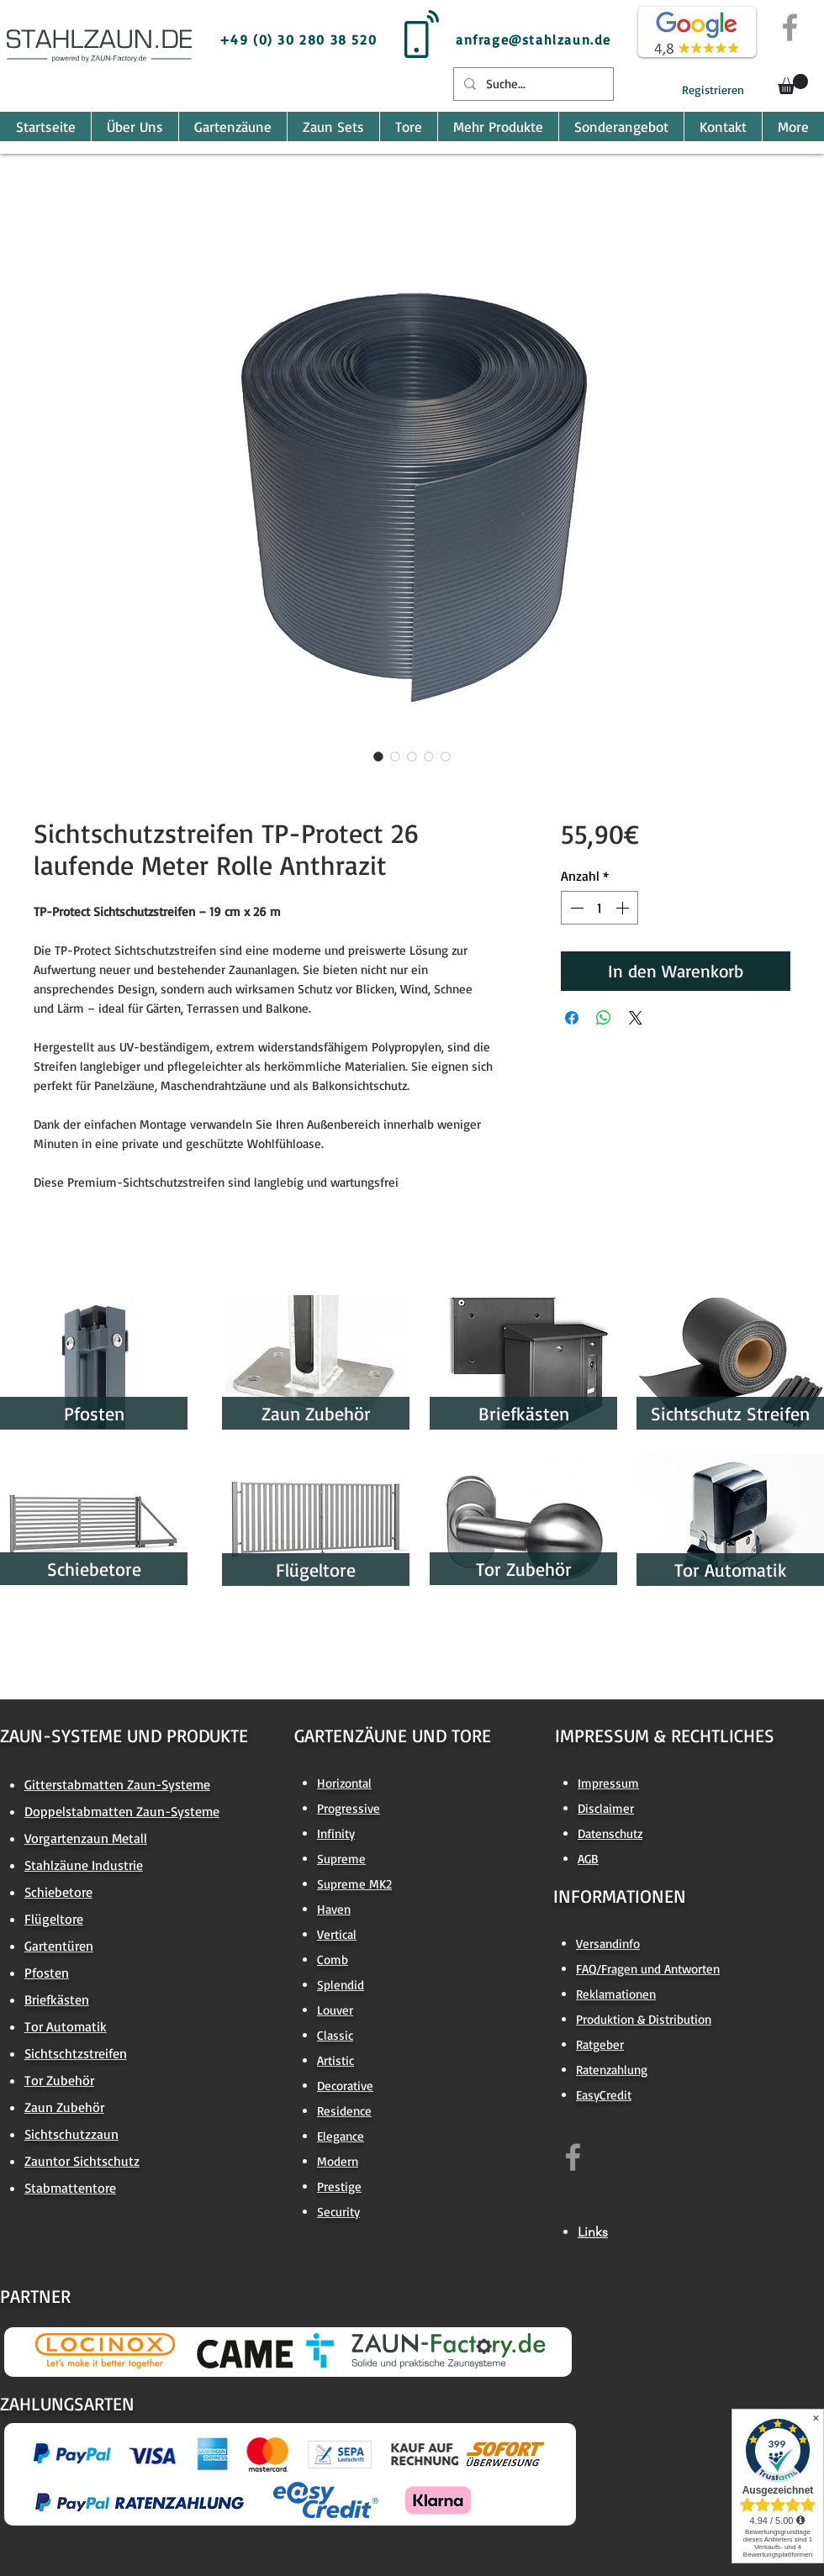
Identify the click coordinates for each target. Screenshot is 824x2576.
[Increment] (624, 908)
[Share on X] (636, 1018)
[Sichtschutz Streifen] (730, 1413)
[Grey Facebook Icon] (790, 27)
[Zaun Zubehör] (315, 1413)
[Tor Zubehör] (523, 1568)
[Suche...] (532, 84)
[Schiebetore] (94, 1568)
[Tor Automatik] (730, 1569)
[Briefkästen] (523, 1413)
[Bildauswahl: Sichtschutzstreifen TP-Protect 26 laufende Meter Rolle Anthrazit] (378, 756)
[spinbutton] (599, 908)
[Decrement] (575, 908)
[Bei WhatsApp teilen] (604, 1018)
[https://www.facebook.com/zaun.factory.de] (573, 2157)
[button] (793, 84)
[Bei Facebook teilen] (572, 1018)
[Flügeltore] (315, 1569)
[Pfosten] (94, 1413)
